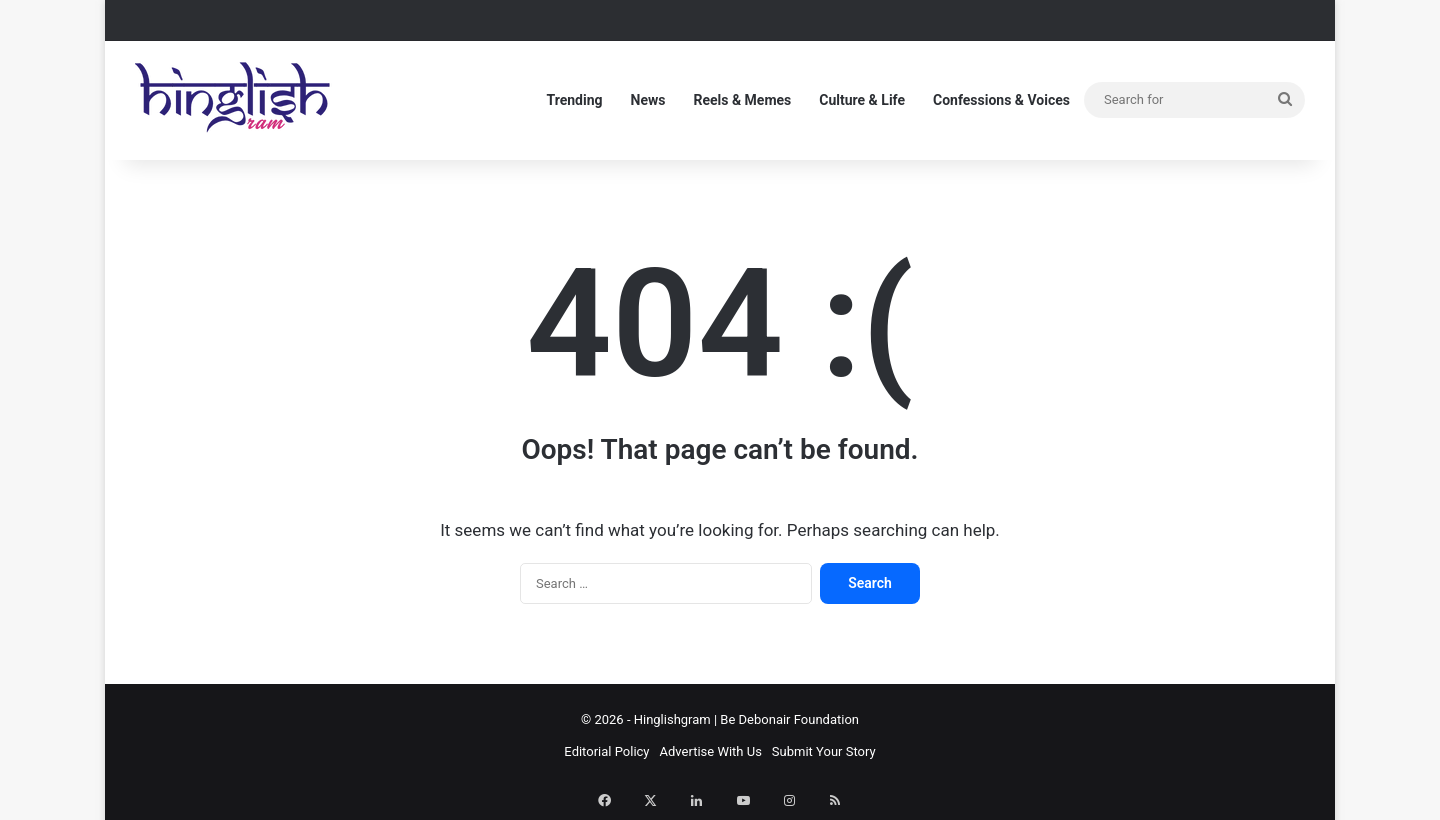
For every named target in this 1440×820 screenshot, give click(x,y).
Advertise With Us (711, 751)
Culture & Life (862, 100)
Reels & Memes (742, 100)
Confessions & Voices (1001, 100)
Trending (574, 100)
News (648, 100)
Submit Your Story (824, 751)
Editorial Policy (606, 751)
